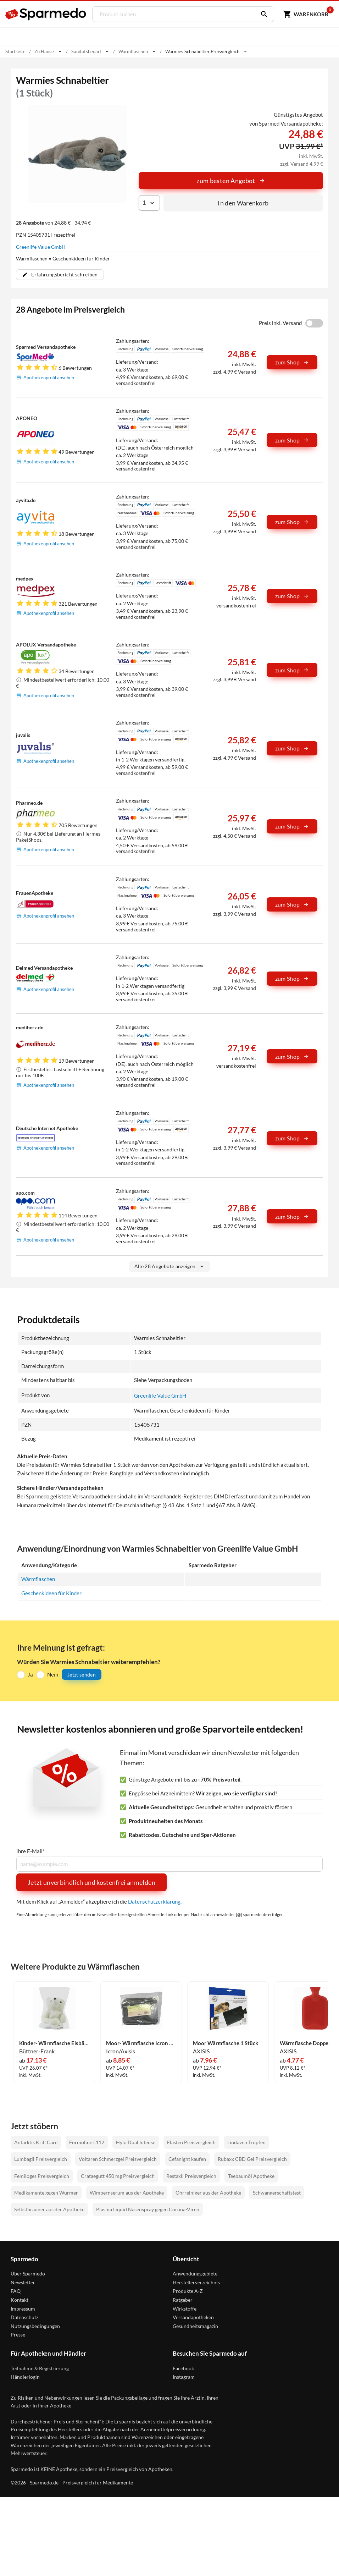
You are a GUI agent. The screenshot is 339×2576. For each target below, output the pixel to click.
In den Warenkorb (243, 203)
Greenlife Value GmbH (41, 247)
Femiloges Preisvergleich (41, 2176)
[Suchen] (261, 14)
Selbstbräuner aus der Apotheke (49, 2209)
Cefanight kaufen (187, 2159)
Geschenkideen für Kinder (51, 1593)
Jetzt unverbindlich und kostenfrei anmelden (91, 1882)
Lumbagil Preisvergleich (40, 2159)
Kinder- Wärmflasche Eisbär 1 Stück (54, 2043)
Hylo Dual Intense (135, 2142)
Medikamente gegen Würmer (46, 2193)
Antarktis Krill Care (35, 2142)
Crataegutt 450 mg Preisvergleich (118, 2176)
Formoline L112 (86, 2142)
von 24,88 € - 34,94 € (53, 223)
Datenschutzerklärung (154, 1901)
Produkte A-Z (188, 2291)
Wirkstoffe (184, 2308)
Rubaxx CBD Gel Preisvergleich (252, 2159)
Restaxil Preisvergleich (191, 2176)
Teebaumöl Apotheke (251, 2176)
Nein (52, 1674)
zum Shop (292, 362)
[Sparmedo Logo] (46, 14)
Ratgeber (183, 2300)
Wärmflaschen (38, 1579)
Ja (30, 1674)
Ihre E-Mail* (30, 1851)
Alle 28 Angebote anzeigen (169, 1267)
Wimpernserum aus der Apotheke (127, 2193)
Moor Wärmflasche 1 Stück (225, 2043)
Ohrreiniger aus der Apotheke (208, 2193)
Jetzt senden (81, 1674)
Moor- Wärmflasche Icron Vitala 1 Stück (141, 2043)
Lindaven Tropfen (246, 2142)
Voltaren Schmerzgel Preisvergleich (118, 2159)
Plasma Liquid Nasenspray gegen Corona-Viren (147, 2209)
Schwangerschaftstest (277, 2193)
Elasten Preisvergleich (191, 2142)
